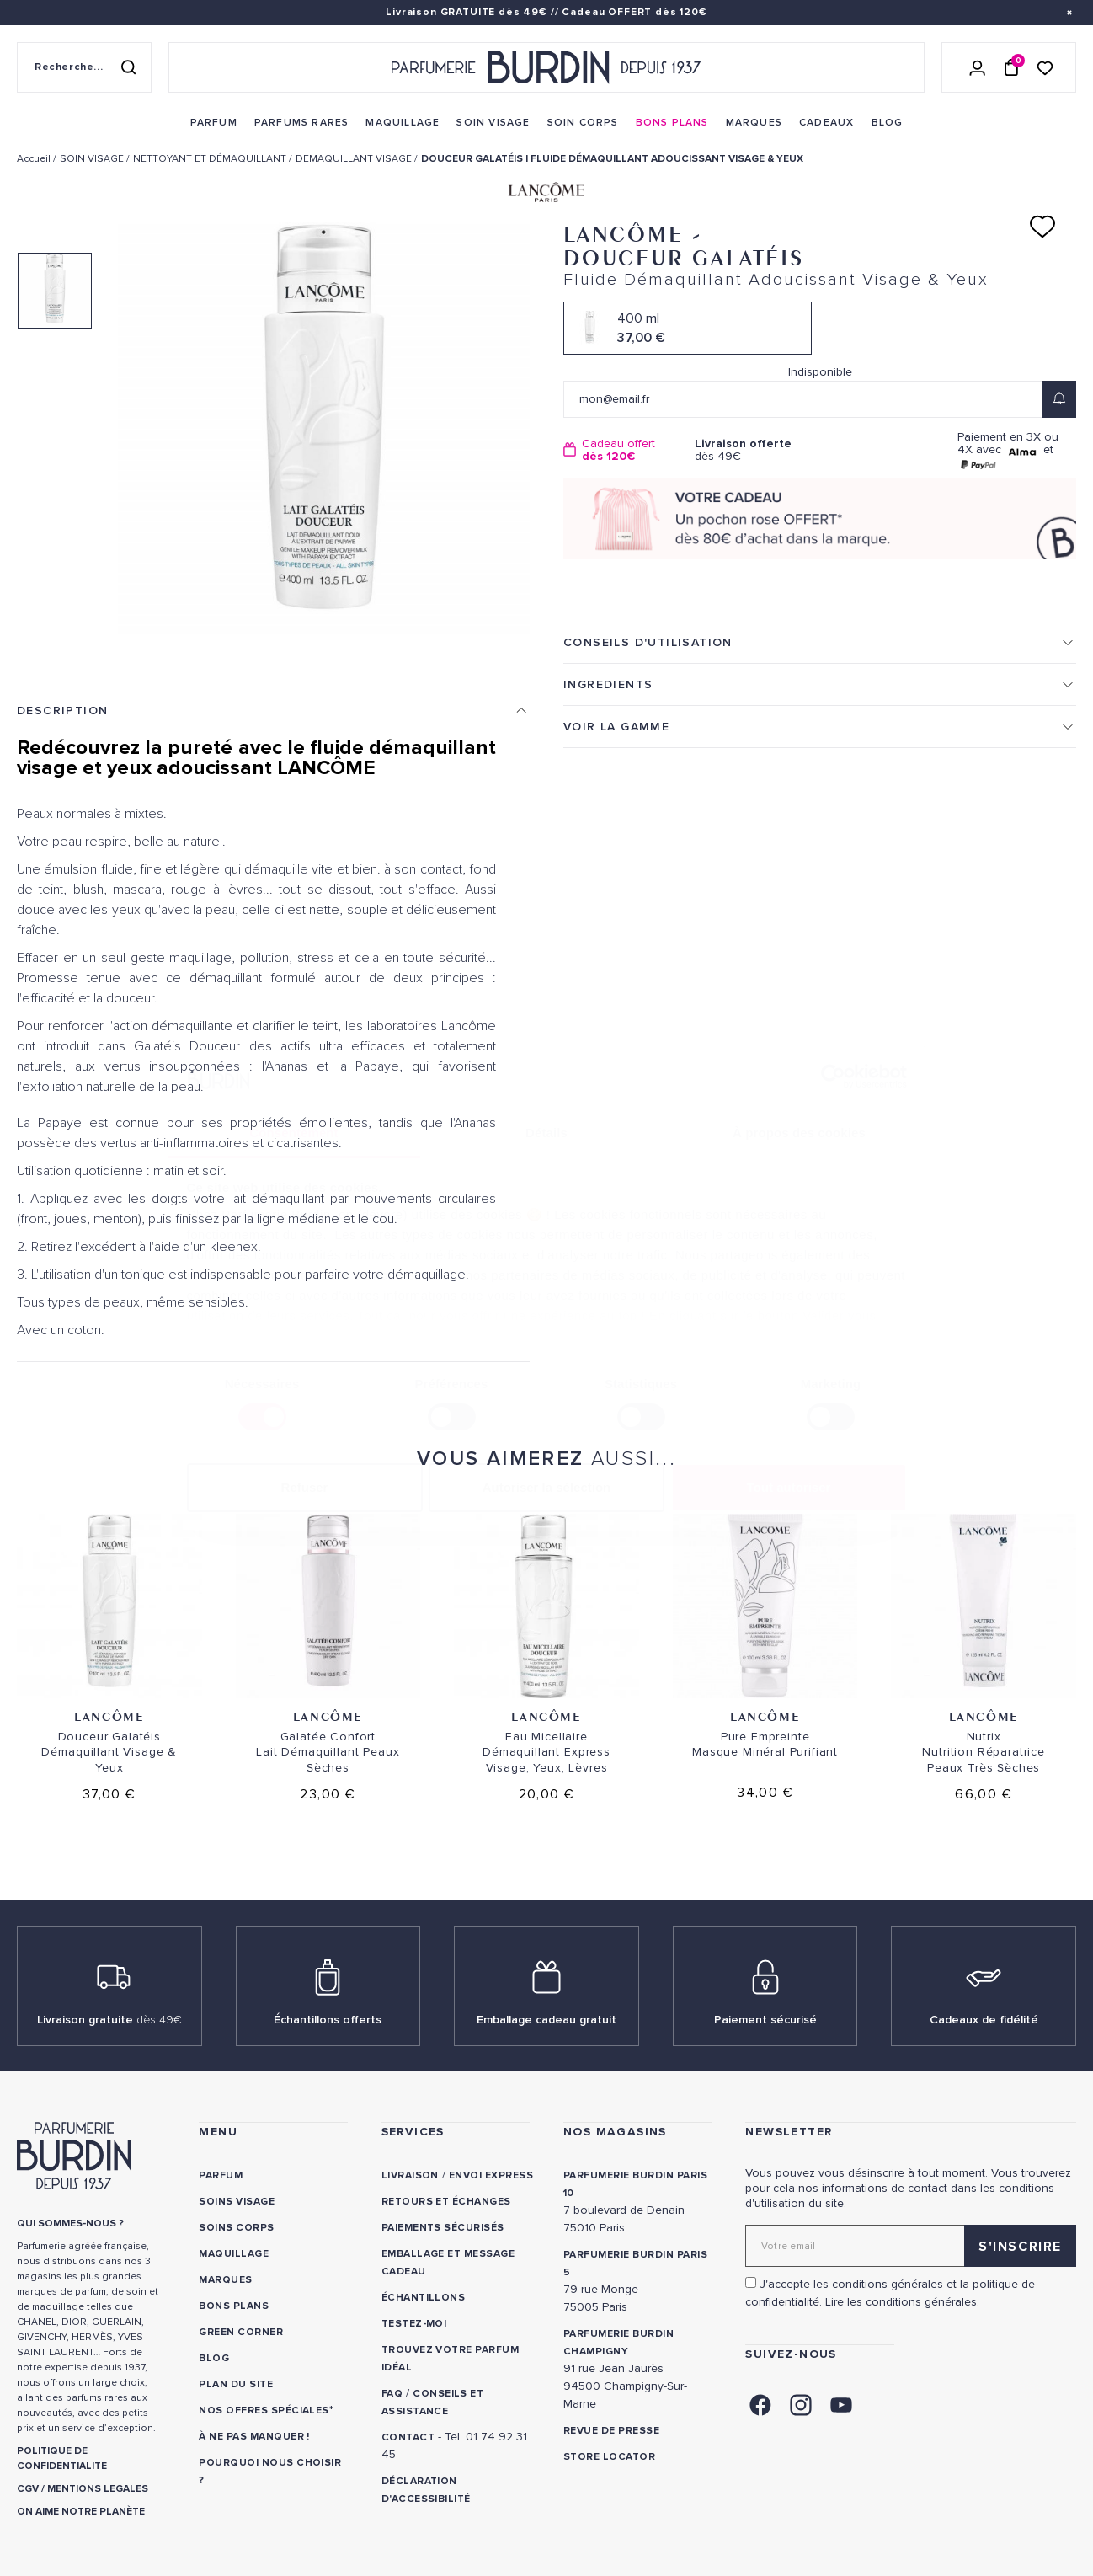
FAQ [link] (392, 2393)
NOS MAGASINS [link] (615, 2131)
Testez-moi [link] (414, 2323)
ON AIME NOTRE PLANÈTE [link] (81, 2511)
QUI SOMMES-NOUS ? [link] (70, 2223)
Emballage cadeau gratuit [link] (546, 2019)
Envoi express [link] (491, 2175)
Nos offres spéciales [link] (264, 2410)
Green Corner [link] (241, 2332)
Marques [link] (225, 2280)
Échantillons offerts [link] (327, 2019)
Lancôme (109, 1716)
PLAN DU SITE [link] (236, 2384)
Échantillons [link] (423, 2297)
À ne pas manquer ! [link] (254, 2436)
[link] (214, 123)
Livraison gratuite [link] (109, 2019)
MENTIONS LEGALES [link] (97, 2488)
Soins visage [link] (237, 2201)
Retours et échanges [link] (446, 2201)
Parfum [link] (221, 2175)
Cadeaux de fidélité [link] (984, 2019)
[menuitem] (214, 123)
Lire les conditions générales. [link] (902, 2302)
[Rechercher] (128, 67)
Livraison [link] (410, 2175)
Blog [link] (214, 2358)
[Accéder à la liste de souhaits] (1045, 66)
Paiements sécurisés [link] (442, 2227)
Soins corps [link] (236, 2227)
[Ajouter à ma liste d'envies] (1042, 226)
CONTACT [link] (408, 2437)
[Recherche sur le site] (84, 67)
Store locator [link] (609, 2456)
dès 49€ (754, 450)
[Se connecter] (977, 67)
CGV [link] (28, 2488)
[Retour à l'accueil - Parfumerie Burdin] (546, 67)
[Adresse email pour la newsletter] (910, 2246)
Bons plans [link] (234, 2306)
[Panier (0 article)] (1011, 67)
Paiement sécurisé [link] (765, 2019)
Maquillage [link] (234, 2253)
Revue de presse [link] (611, 2430)
